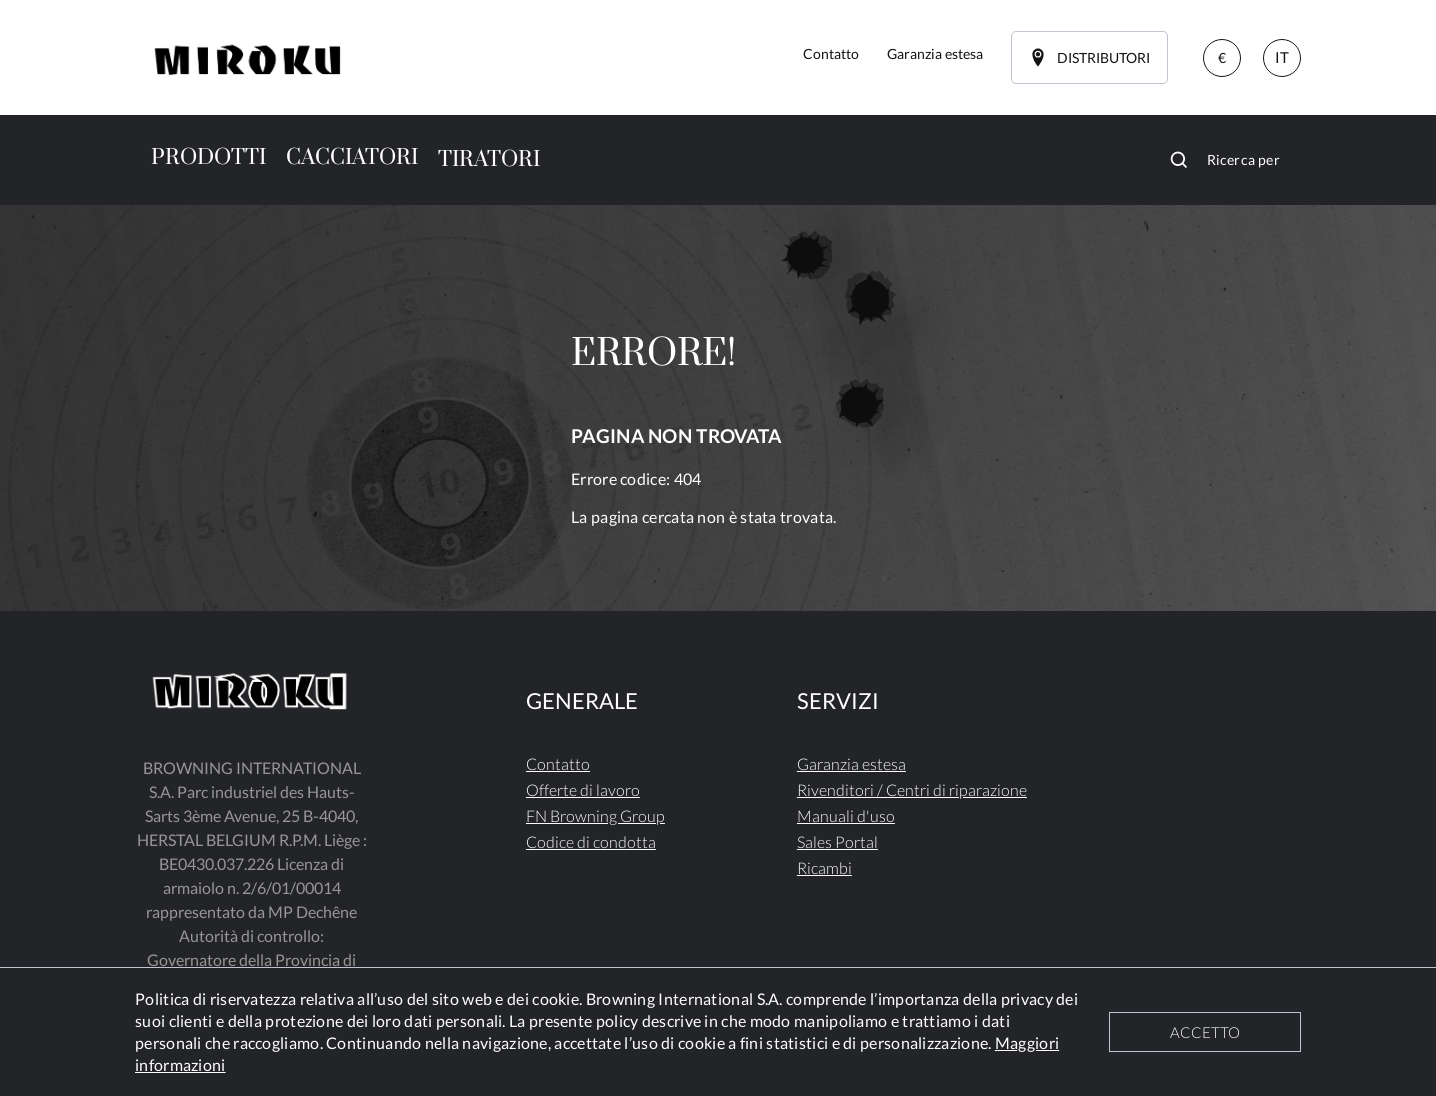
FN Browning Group (595, 815)
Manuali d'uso (846, 815)
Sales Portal (837, 841)
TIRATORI (489, 159)
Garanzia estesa (851, 763)
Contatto (558, 763)
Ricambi (824, 867)
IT (1282, 57)
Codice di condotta (591, 841)
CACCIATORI (352, 157)
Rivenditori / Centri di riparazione (912, 789)
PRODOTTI (208, 157)
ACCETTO (1205, 1032)
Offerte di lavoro (583, 789)
